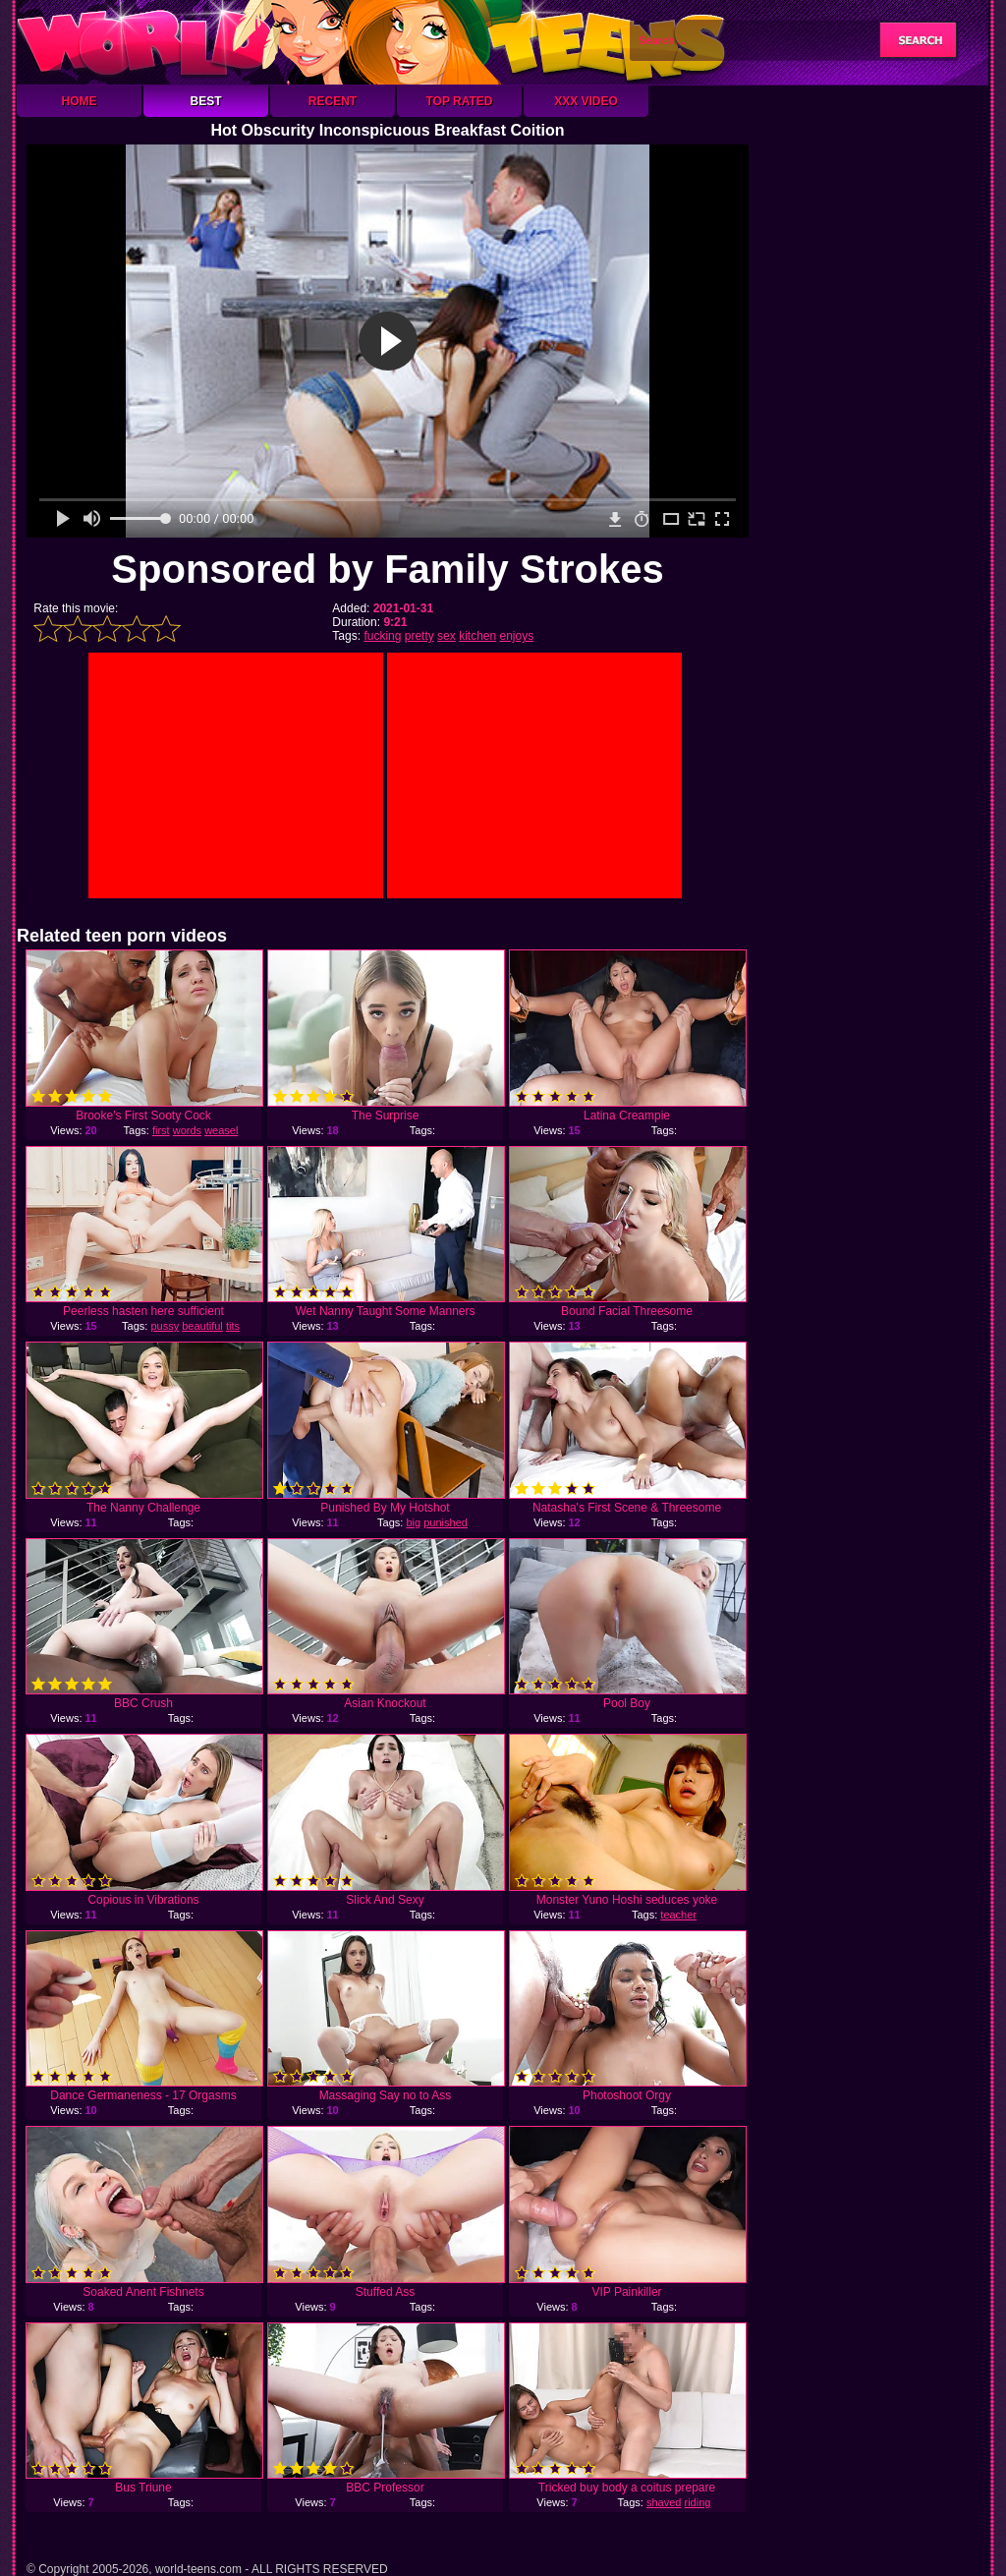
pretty (419, 636)
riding (698, 2502)
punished (445, 1522)
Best (205, 101)
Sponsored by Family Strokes (387, 569)
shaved (663, 2502)
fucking (382, 636)
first (161, 1130)
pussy (164, 1326)
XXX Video (586, 101)
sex (446, 636)
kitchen (477, 636)
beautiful (202, 1326)
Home (79, 101)
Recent (332, 101)
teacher (678, 1914)
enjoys (517, 636)
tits (233, 1326)
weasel (221, 1130)
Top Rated (458, 101)
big (413, 1522)
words (187, 1130)
